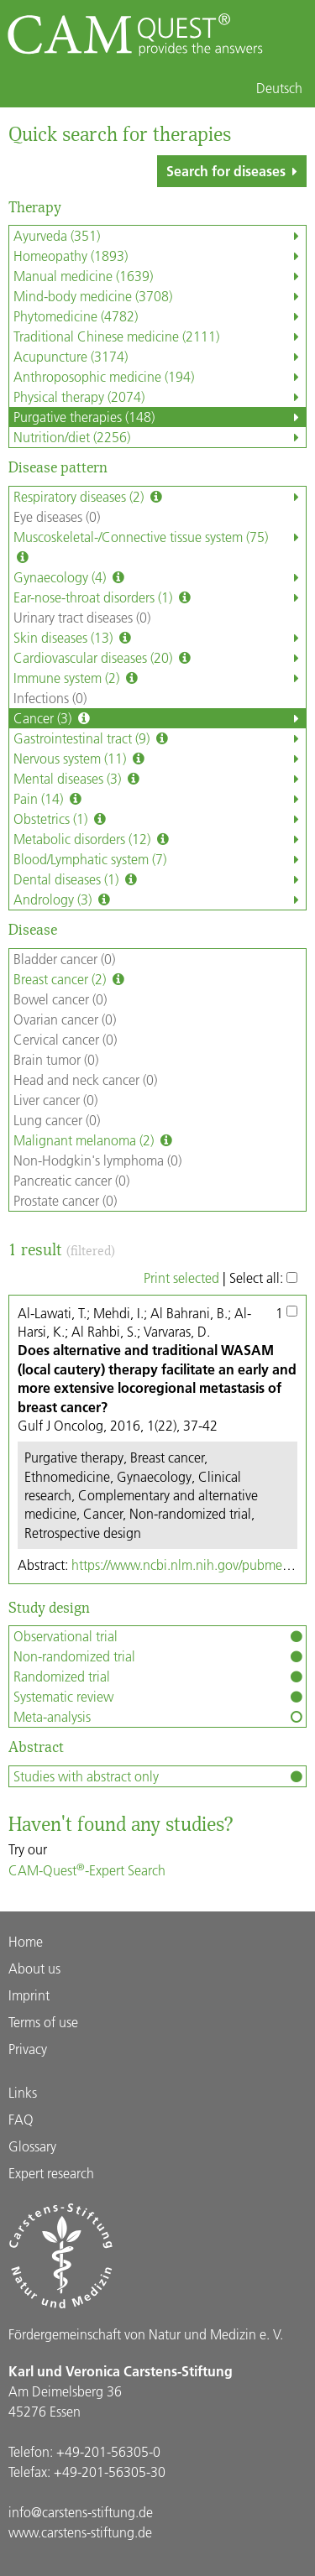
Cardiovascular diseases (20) (159, 658)
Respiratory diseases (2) (159, 497)
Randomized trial (159, 1676)
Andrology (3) (159, 899)
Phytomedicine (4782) (159, 316)
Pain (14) (159, 799)
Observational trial (159, 1636)
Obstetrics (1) (159, 819)
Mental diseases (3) (159, 779)
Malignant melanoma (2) (94, 1140)
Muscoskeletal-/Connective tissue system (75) (159, 547)
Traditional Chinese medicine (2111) (159, 336)
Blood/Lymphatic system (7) (159, 859)
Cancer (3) (159, 718)
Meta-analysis (159, 1717)
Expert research (51, 2173)
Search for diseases (235, 171)
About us (34, 1968)
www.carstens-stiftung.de (80, 2532)
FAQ (21, 2119)
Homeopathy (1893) (159, 256)
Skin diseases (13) (159, 638)
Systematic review (159, 1697)
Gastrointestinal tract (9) (159, 738)
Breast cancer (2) (70, 979)
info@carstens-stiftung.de (80, 2512)
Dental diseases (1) (159, 879)
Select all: (263, 1277)
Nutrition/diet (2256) (159, 437)
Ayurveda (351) (159, 236)
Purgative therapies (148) (159, 417)
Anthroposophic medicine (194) (159, 377)
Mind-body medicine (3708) (159, 296)
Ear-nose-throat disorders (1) (159, 597)
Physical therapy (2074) (159, 397)
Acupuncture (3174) (159, 357)
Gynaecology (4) (159, 577)
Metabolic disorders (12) (159, 839)
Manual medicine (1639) (159, 276)
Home (25, 1941)
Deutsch (279, 88)
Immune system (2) (159, 678)
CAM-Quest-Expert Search (86, 1870)
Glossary (32, 2146)
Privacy (27, 2048)
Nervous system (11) (159, 758)
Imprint (29, 1995)
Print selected (181, 1277)
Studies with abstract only (159, 1776)
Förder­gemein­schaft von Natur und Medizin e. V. (145, 2334)
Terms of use (43, 2022)
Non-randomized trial (159, 1656)
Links (22, 2092)
